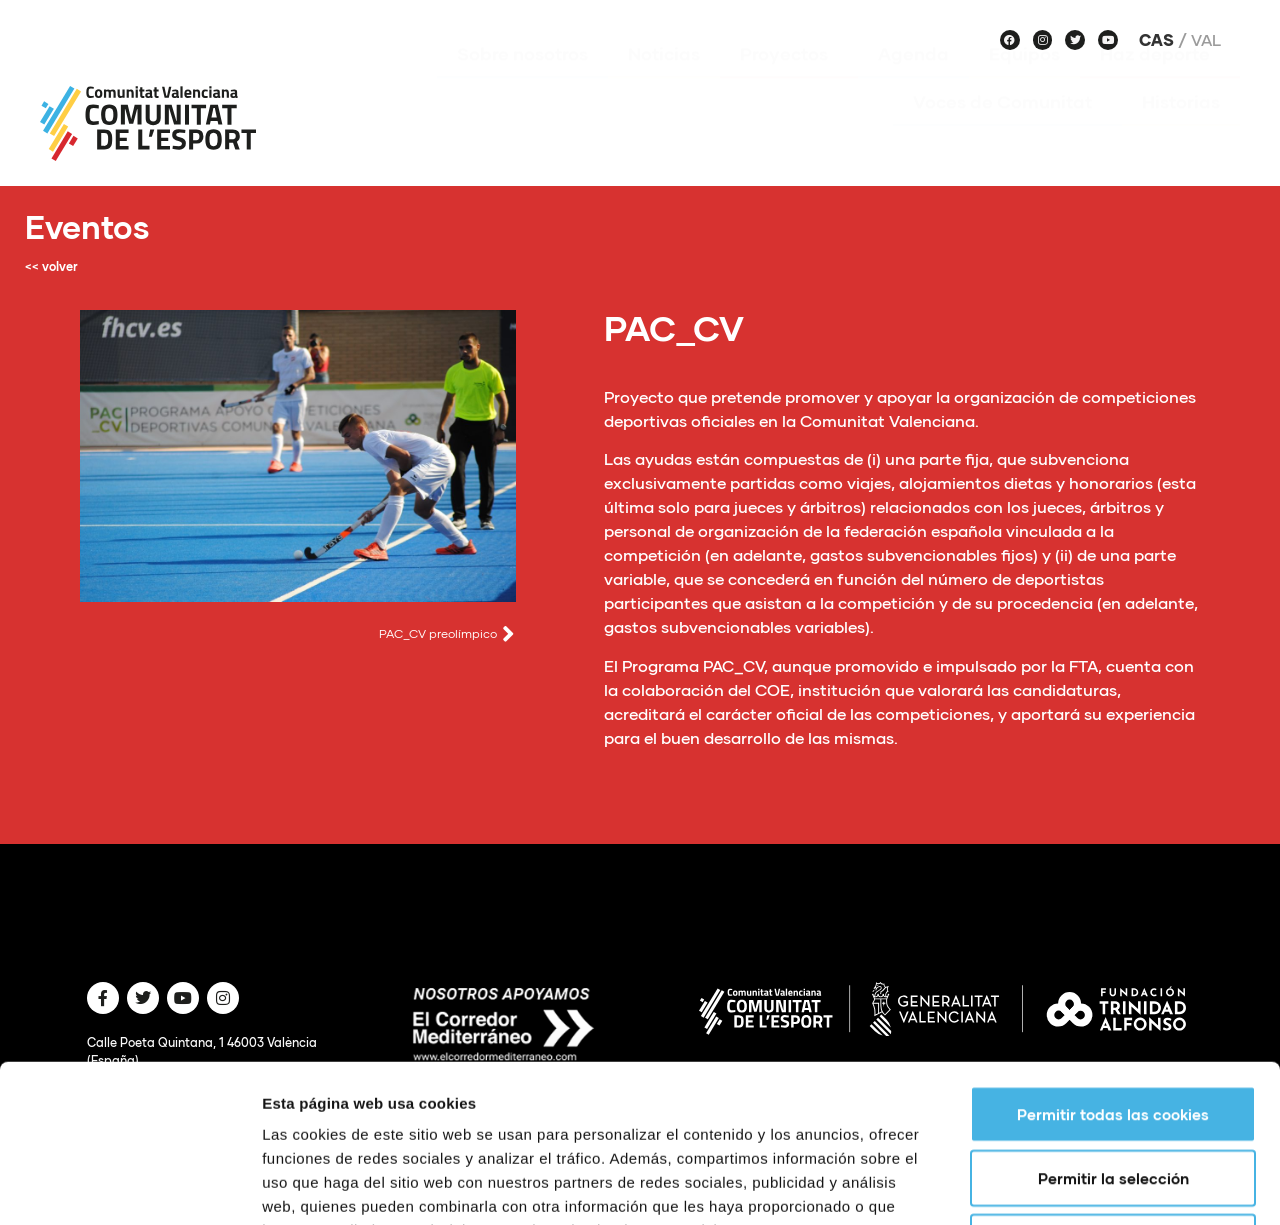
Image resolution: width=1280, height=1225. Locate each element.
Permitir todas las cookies (1113, 966)
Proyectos (789, 83)
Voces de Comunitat (1007, 131)
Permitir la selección (1113, 1030)
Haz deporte (1160, 83)
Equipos (1024, 83)
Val (1206, 40)
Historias (1181, 131)
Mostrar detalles (1074, 1185)
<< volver (51, 266)
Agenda (913, 83)
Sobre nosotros (522, 83)
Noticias (664, 83)
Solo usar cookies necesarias (1113, 1094)
